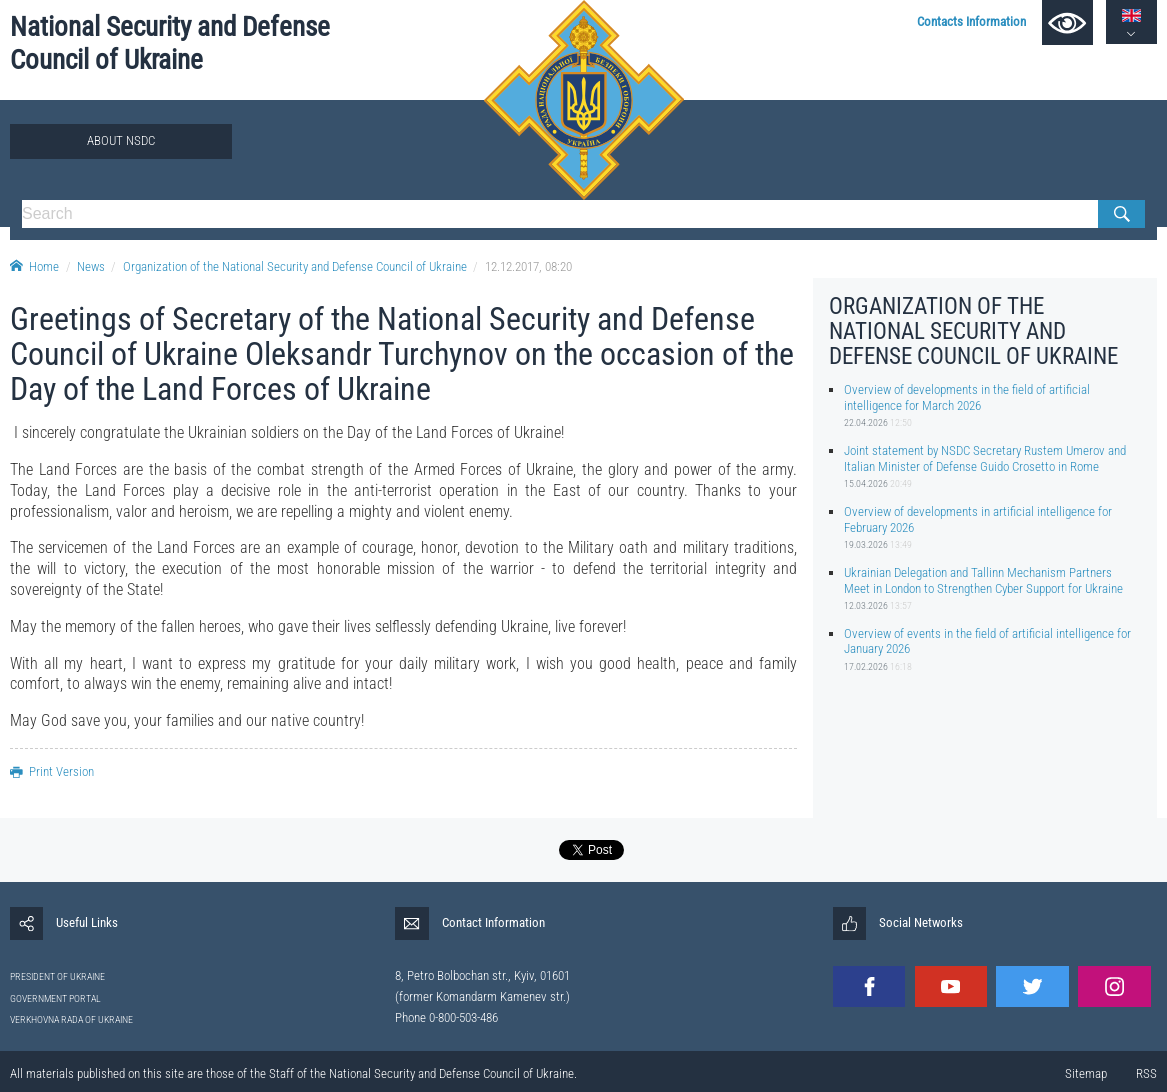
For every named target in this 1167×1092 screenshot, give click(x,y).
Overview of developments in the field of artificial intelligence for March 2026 (967, 397)
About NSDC (121, 140)
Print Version (52, 771)
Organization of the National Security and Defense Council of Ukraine (295, 266)
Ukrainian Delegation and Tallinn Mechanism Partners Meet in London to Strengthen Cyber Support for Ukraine (983, 580)
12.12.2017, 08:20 (528, 266)
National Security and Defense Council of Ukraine (170, 43)
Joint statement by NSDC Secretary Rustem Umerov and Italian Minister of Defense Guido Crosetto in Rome (985, 458)
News (91, 266)
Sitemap (1086, 1073)
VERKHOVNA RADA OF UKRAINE (71, 1019)
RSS (1146, 1073)
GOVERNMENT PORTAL (55, 998)
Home (34, 266)
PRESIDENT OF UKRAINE (57, 976)
